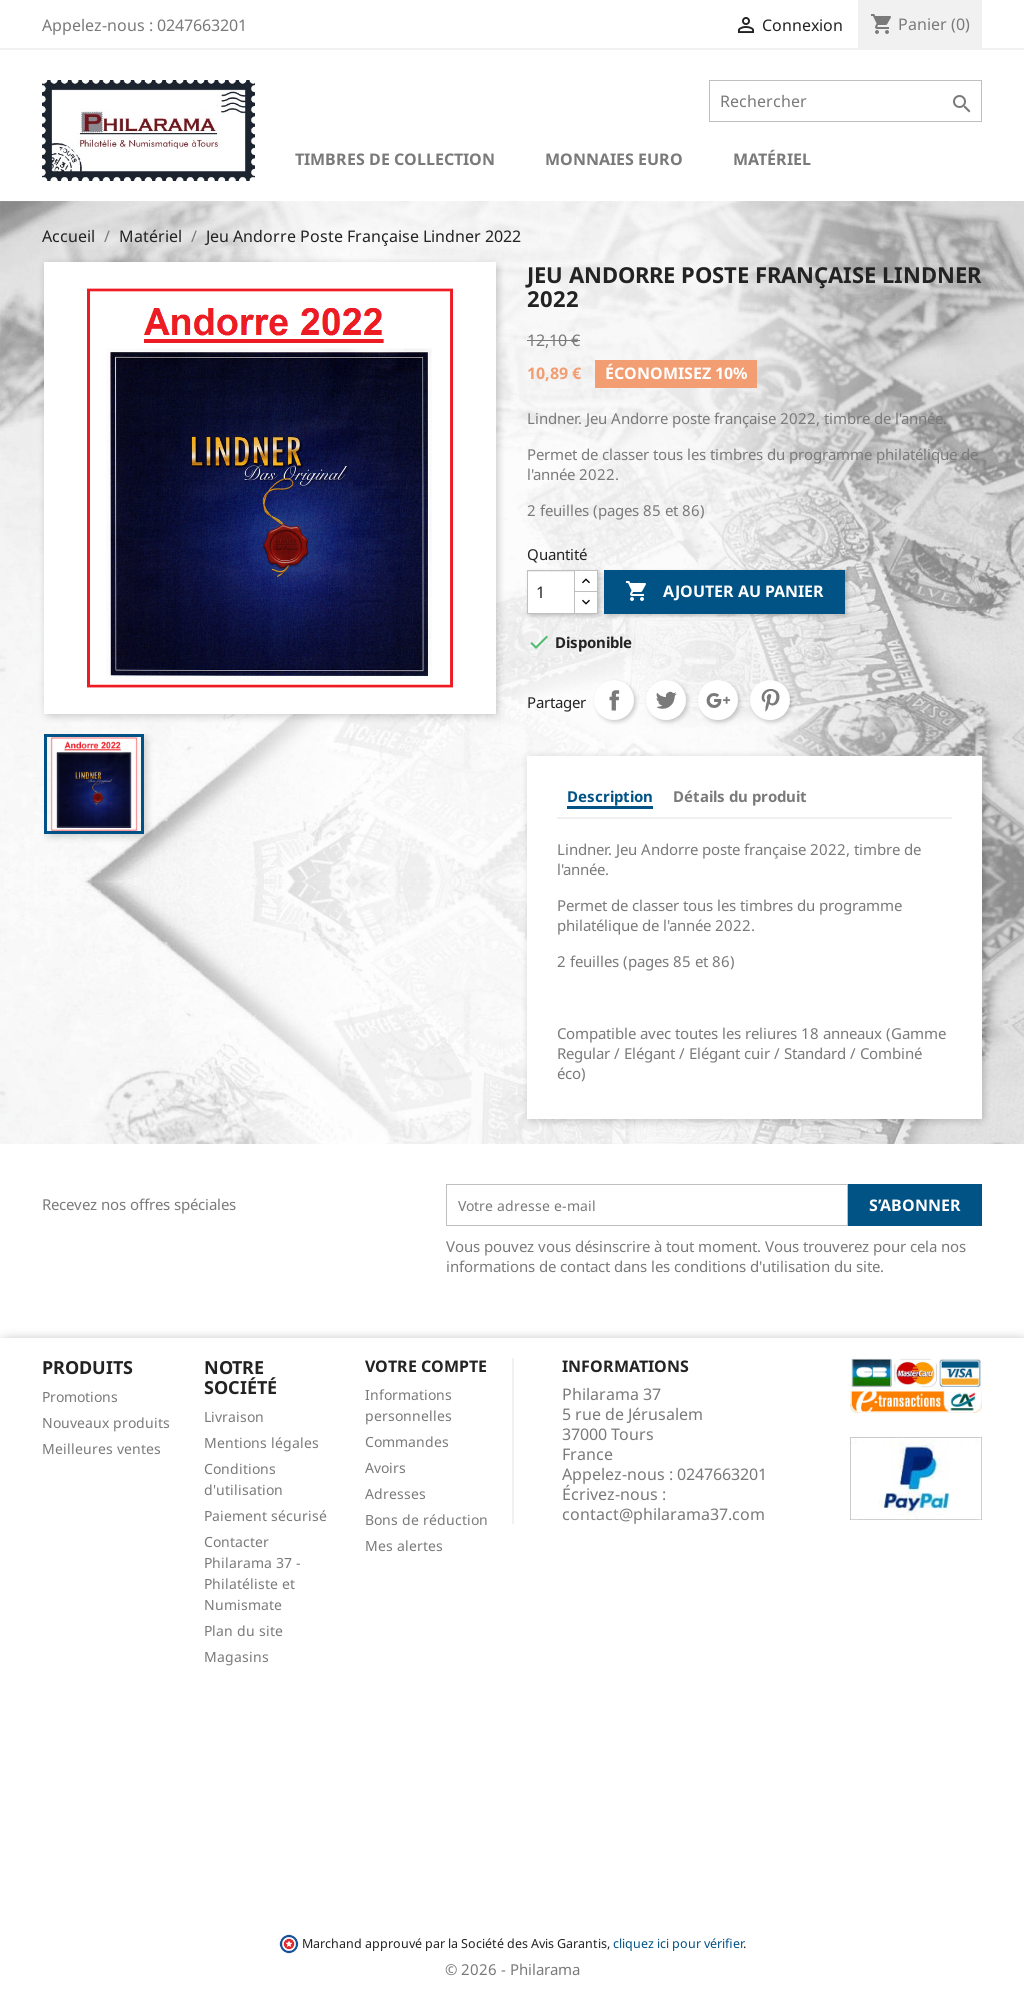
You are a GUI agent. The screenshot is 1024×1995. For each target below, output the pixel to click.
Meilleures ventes (101, 1448)
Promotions (80, 1396)
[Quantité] (551, 592)
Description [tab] (610, 796)
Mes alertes (404, 1545)
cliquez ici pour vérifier (678, 1943)
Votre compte (426, 1366)
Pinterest (770, 700)
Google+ (718, 700)
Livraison (234, 1416)
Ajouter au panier (724, 592)
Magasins (236, 1656)
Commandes (407, 1441)
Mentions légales (261, 1442)
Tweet (666, 700)
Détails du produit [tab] (740, 796)
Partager (614, 700)
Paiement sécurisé (265, 1515)
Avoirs (385, 1467)
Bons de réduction (426, 1519)
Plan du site (243, 1630)
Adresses (395, 1493)
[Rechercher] (845, 101)
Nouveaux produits (106, 1422)
